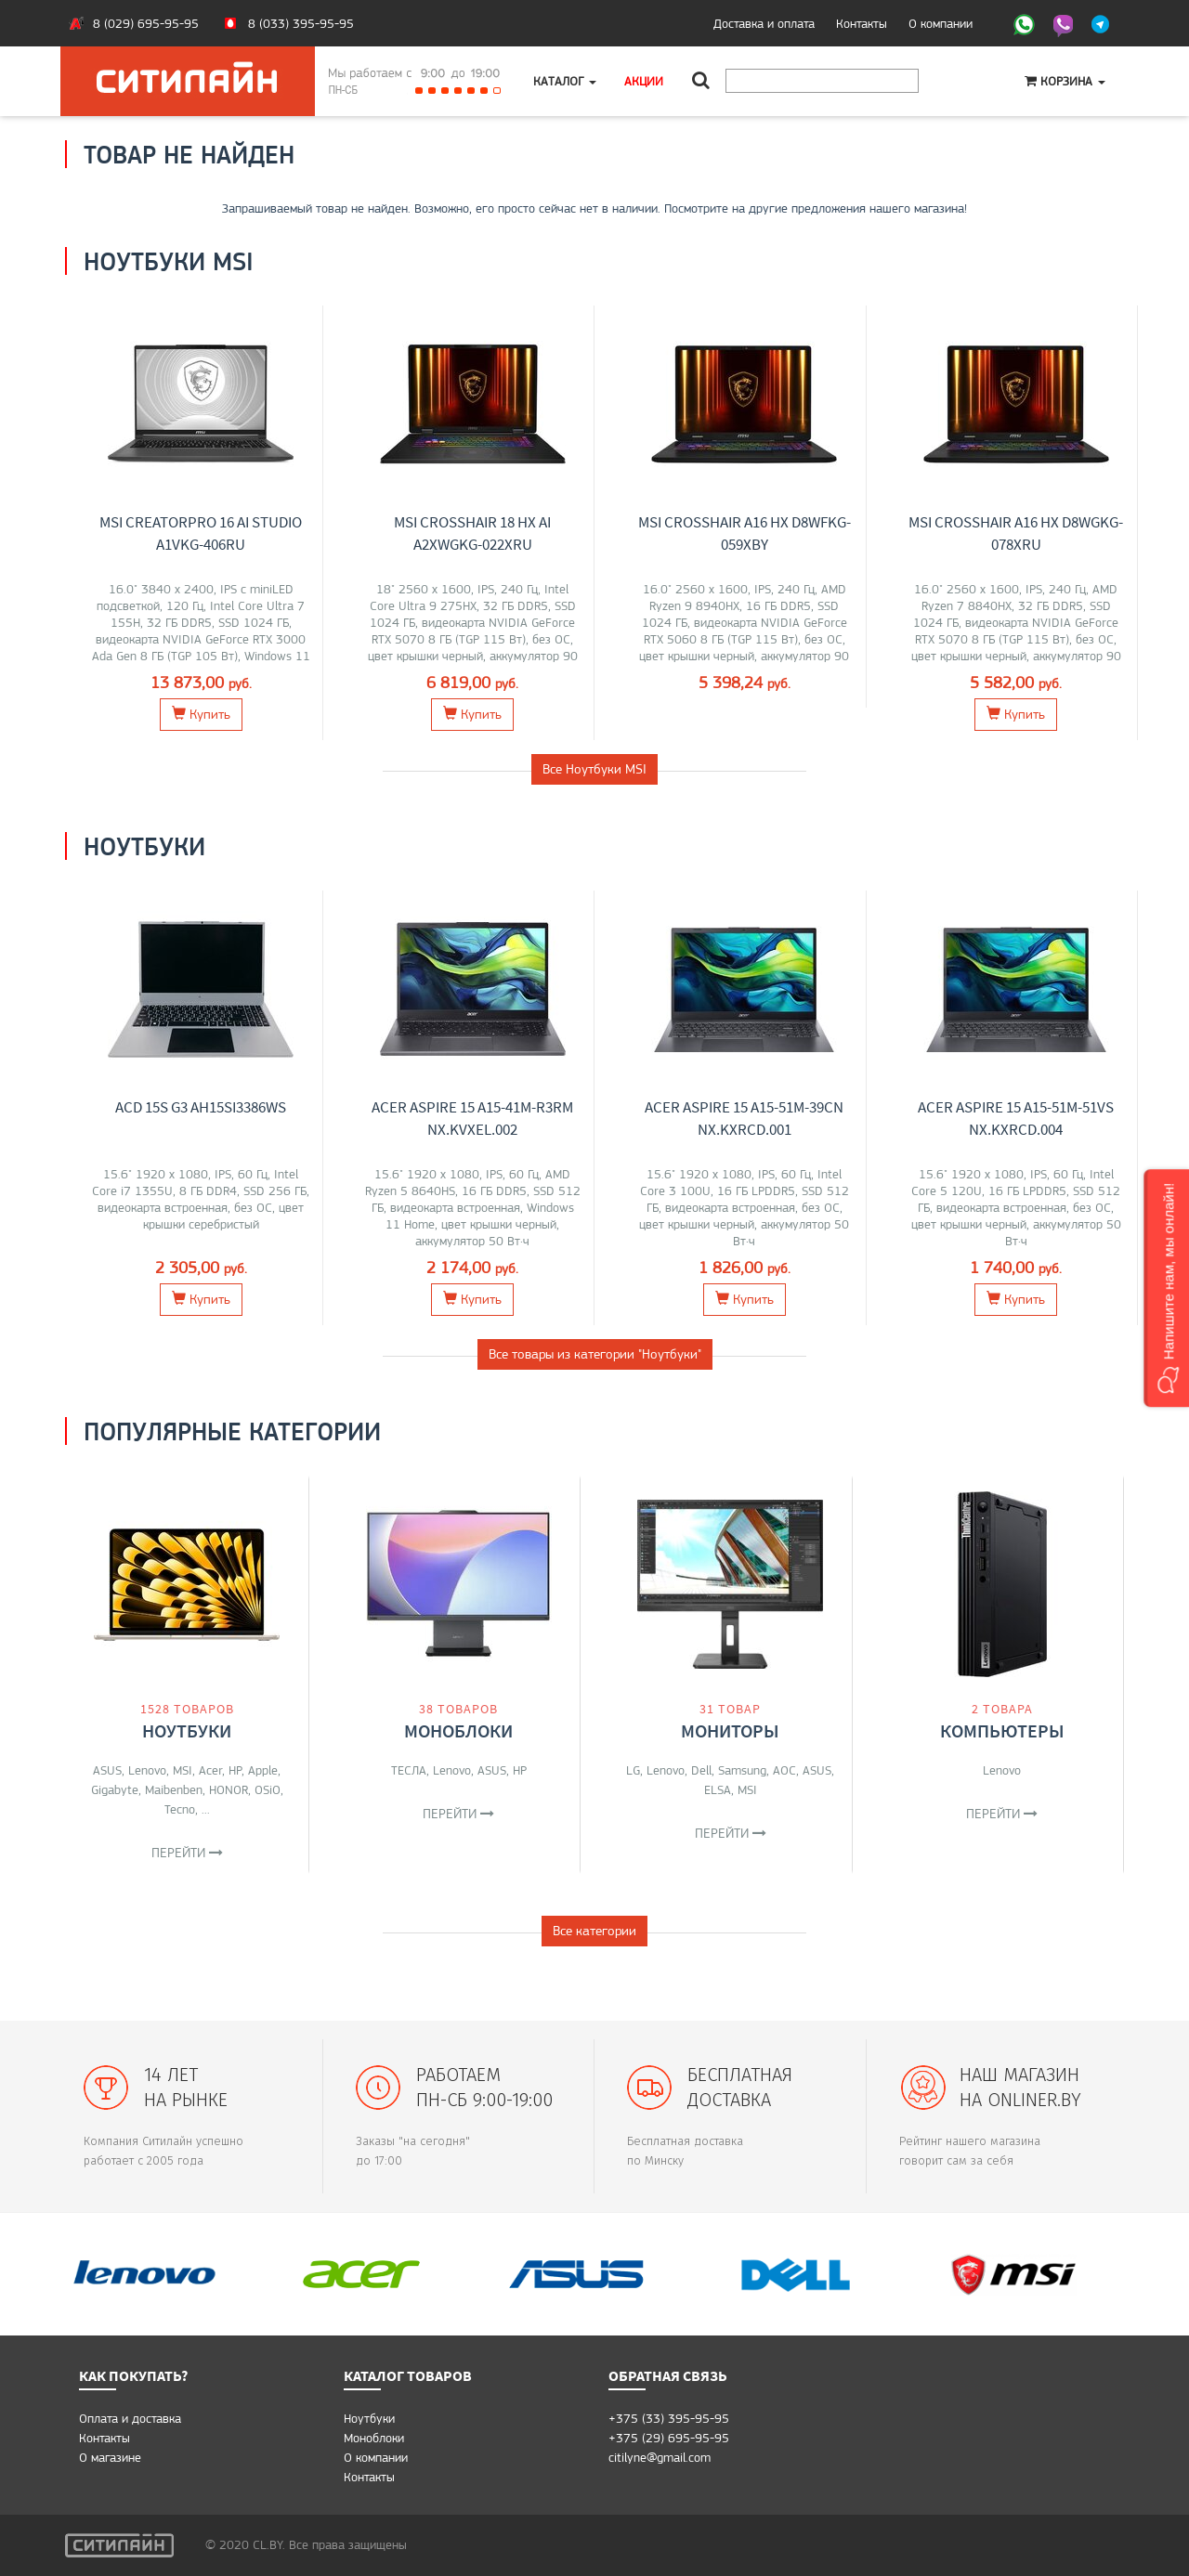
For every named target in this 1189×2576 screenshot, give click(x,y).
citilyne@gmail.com (659, 2457)
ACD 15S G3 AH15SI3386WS (200, 1107)
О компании (940, 23)
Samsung (742, 1770)
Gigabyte (114, 1789)
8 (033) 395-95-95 (301, 23)
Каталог (564, 80)
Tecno (179, 1809)
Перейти (187, 1852)
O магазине (110, 2457)
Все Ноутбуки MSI (594, 769)
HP (235, 1770)
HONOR (228, 1789)
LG (633, 1770)
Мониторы (730, 1730)
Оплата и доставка (130, 2418)
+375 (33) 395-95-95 (668, 2418)
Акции (643, 80)
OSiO (268, 1789)
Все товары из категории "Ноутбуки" (595, 1354)
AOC (784, 1770)
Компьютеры (1002, 1730)
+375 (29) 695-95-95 (668, 2437)
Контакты (861, 23)
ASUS (107, 1770)
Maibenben (174, 1789)
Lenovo (147, 1770)
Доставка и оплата (764, 23)
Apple (263, 1770)
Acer (210, 1770)
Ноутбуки (186, 1730)
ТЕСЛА (408, 1770)
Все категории (594, 1930)
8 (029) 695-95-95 (146, 23)
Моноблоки (458, 1730)
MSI (182, 1770)
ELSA (717, 1789)
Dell (701, 1770)
